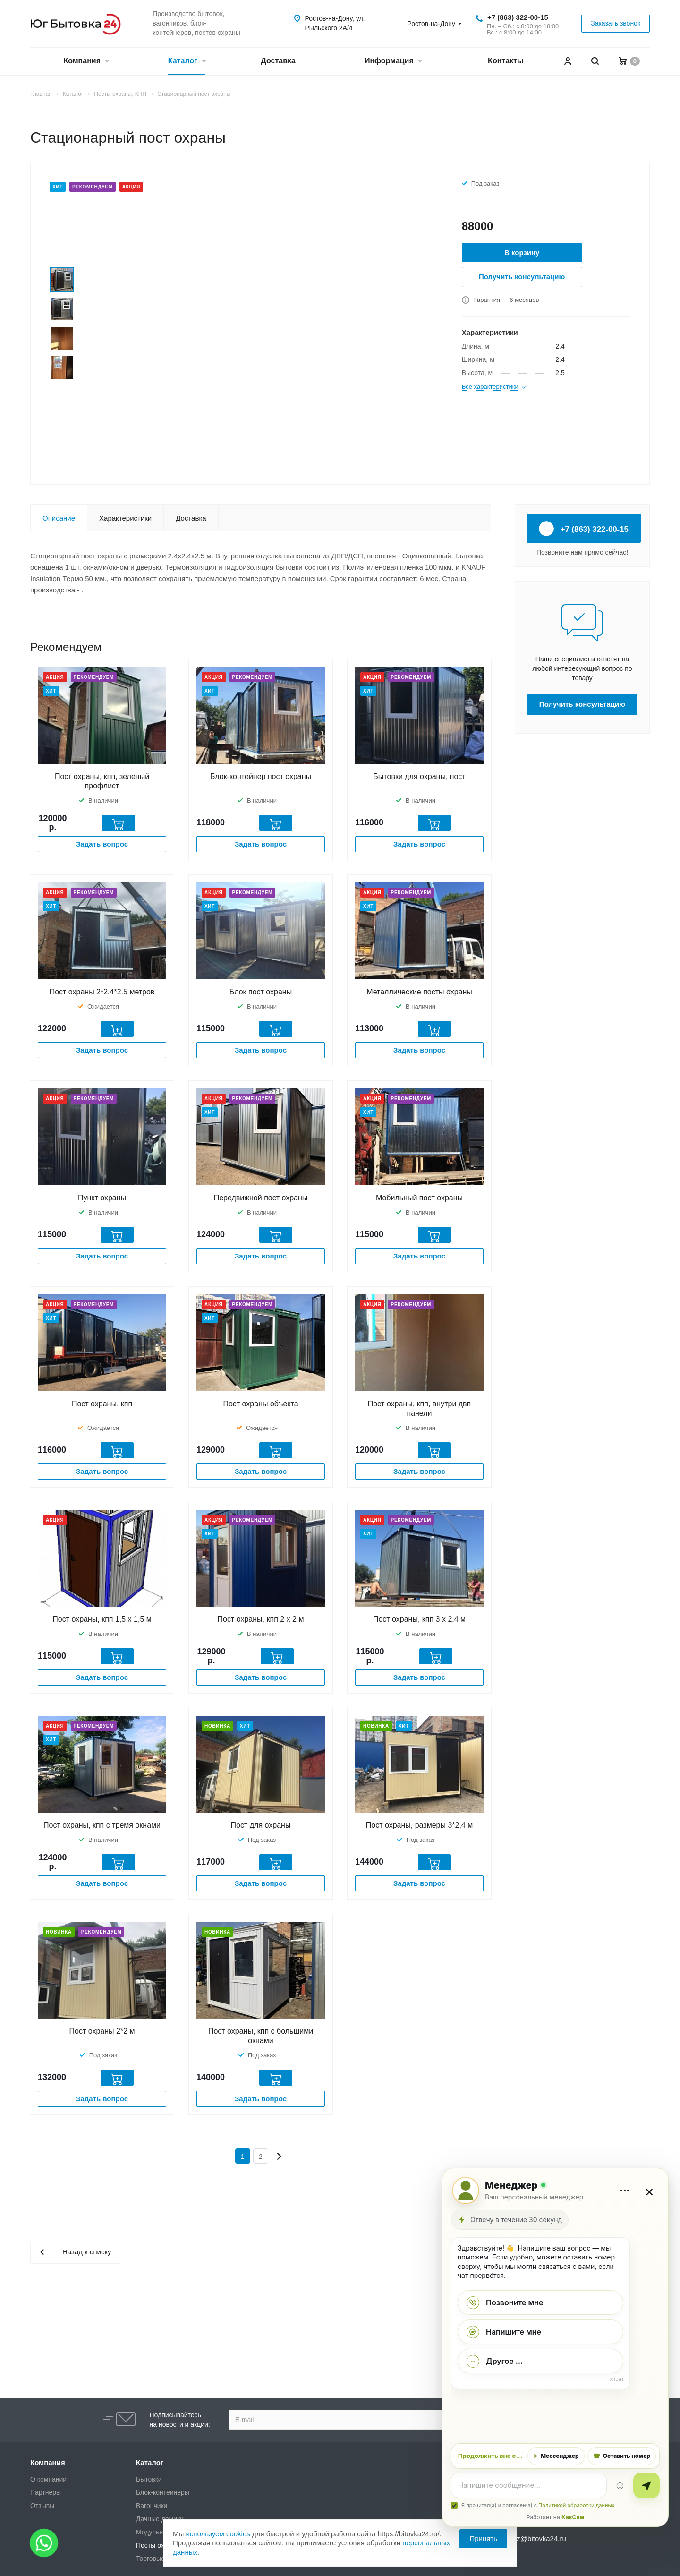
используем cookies (218, 2534)
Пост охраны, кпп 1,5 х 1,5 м (102, 1619)
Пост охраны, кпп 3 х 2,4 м (419, 1619)
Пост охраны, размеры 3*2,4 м (419, 1825)
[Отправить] (646, 2485)
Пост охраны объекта (260, 1404)
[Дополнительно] (624, 2190)
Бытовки (149, 2479)
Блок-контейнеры (162, 2492)
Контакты (505, 61)
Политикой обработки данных (576, 2505)
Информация (393, 62)
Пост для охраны (261, 1825)
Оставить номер (621, 2456)
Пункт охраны (102, 1198)
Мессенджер (556, 2456)
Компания (86, 62)
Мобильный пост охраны (419, 1198)
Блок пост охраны (261, 992)
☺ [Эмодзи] (620, 2485)
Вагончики (151, 2505)
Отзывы (42, 2505)
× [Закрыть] (649, 2190)
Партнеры (45, 2492)
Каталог (186, 62)
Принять (483, 2538)
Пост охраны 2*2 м (102, 2031)
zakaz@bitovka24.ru (534, 2538)
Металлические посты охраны (419, 992)
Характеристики (125, 518)
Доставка (278, 61)
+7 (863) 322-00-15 (517, 17)
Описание (58, 518)
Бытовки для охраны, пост (419, 776)
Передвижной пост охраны (261, 1198)
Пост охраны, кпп (102, 1404)
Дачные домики (160, 2519)
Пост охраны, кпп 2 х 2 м (261, 1619)
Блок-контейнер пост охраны (260, 776)
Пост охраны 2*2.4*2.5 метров (102, 992)
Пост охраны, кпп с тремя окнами (102, 1825)
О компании (48, 2479)
